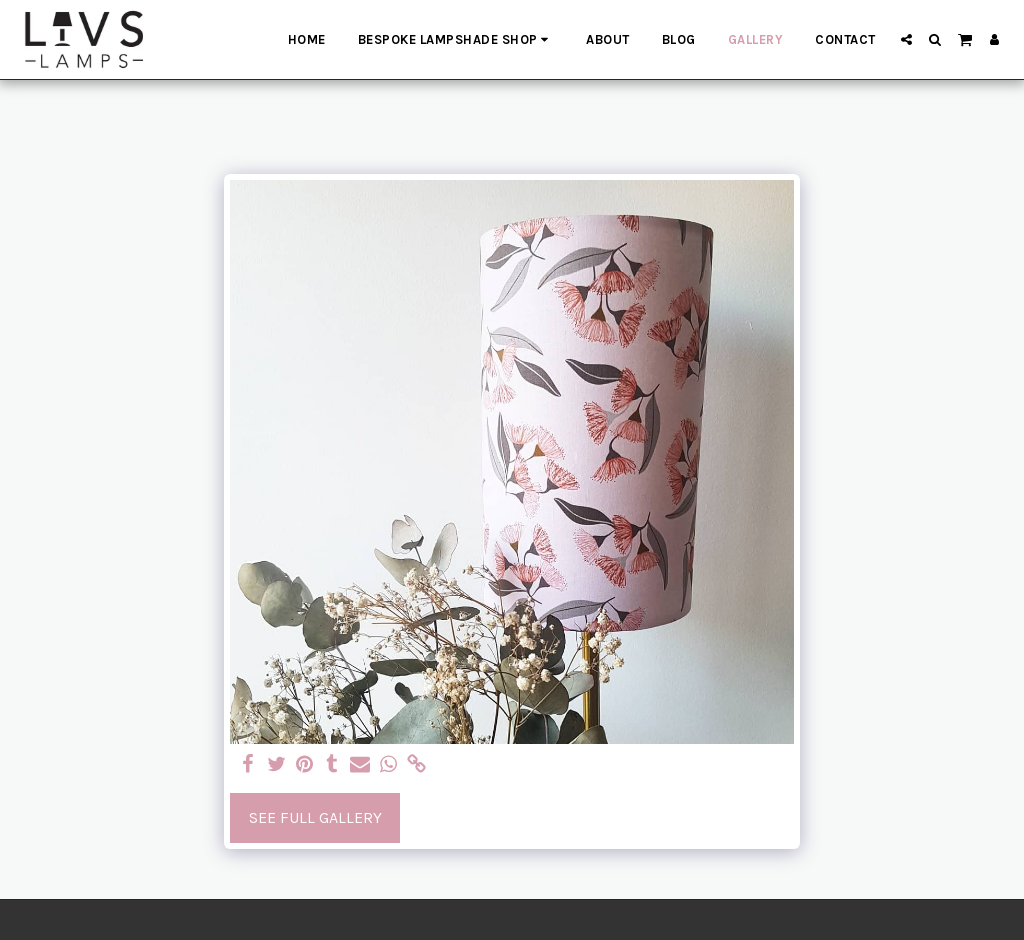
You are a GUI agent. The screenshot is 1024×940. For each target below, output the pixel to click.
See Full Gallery (315, 817)
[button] (906, 39)
